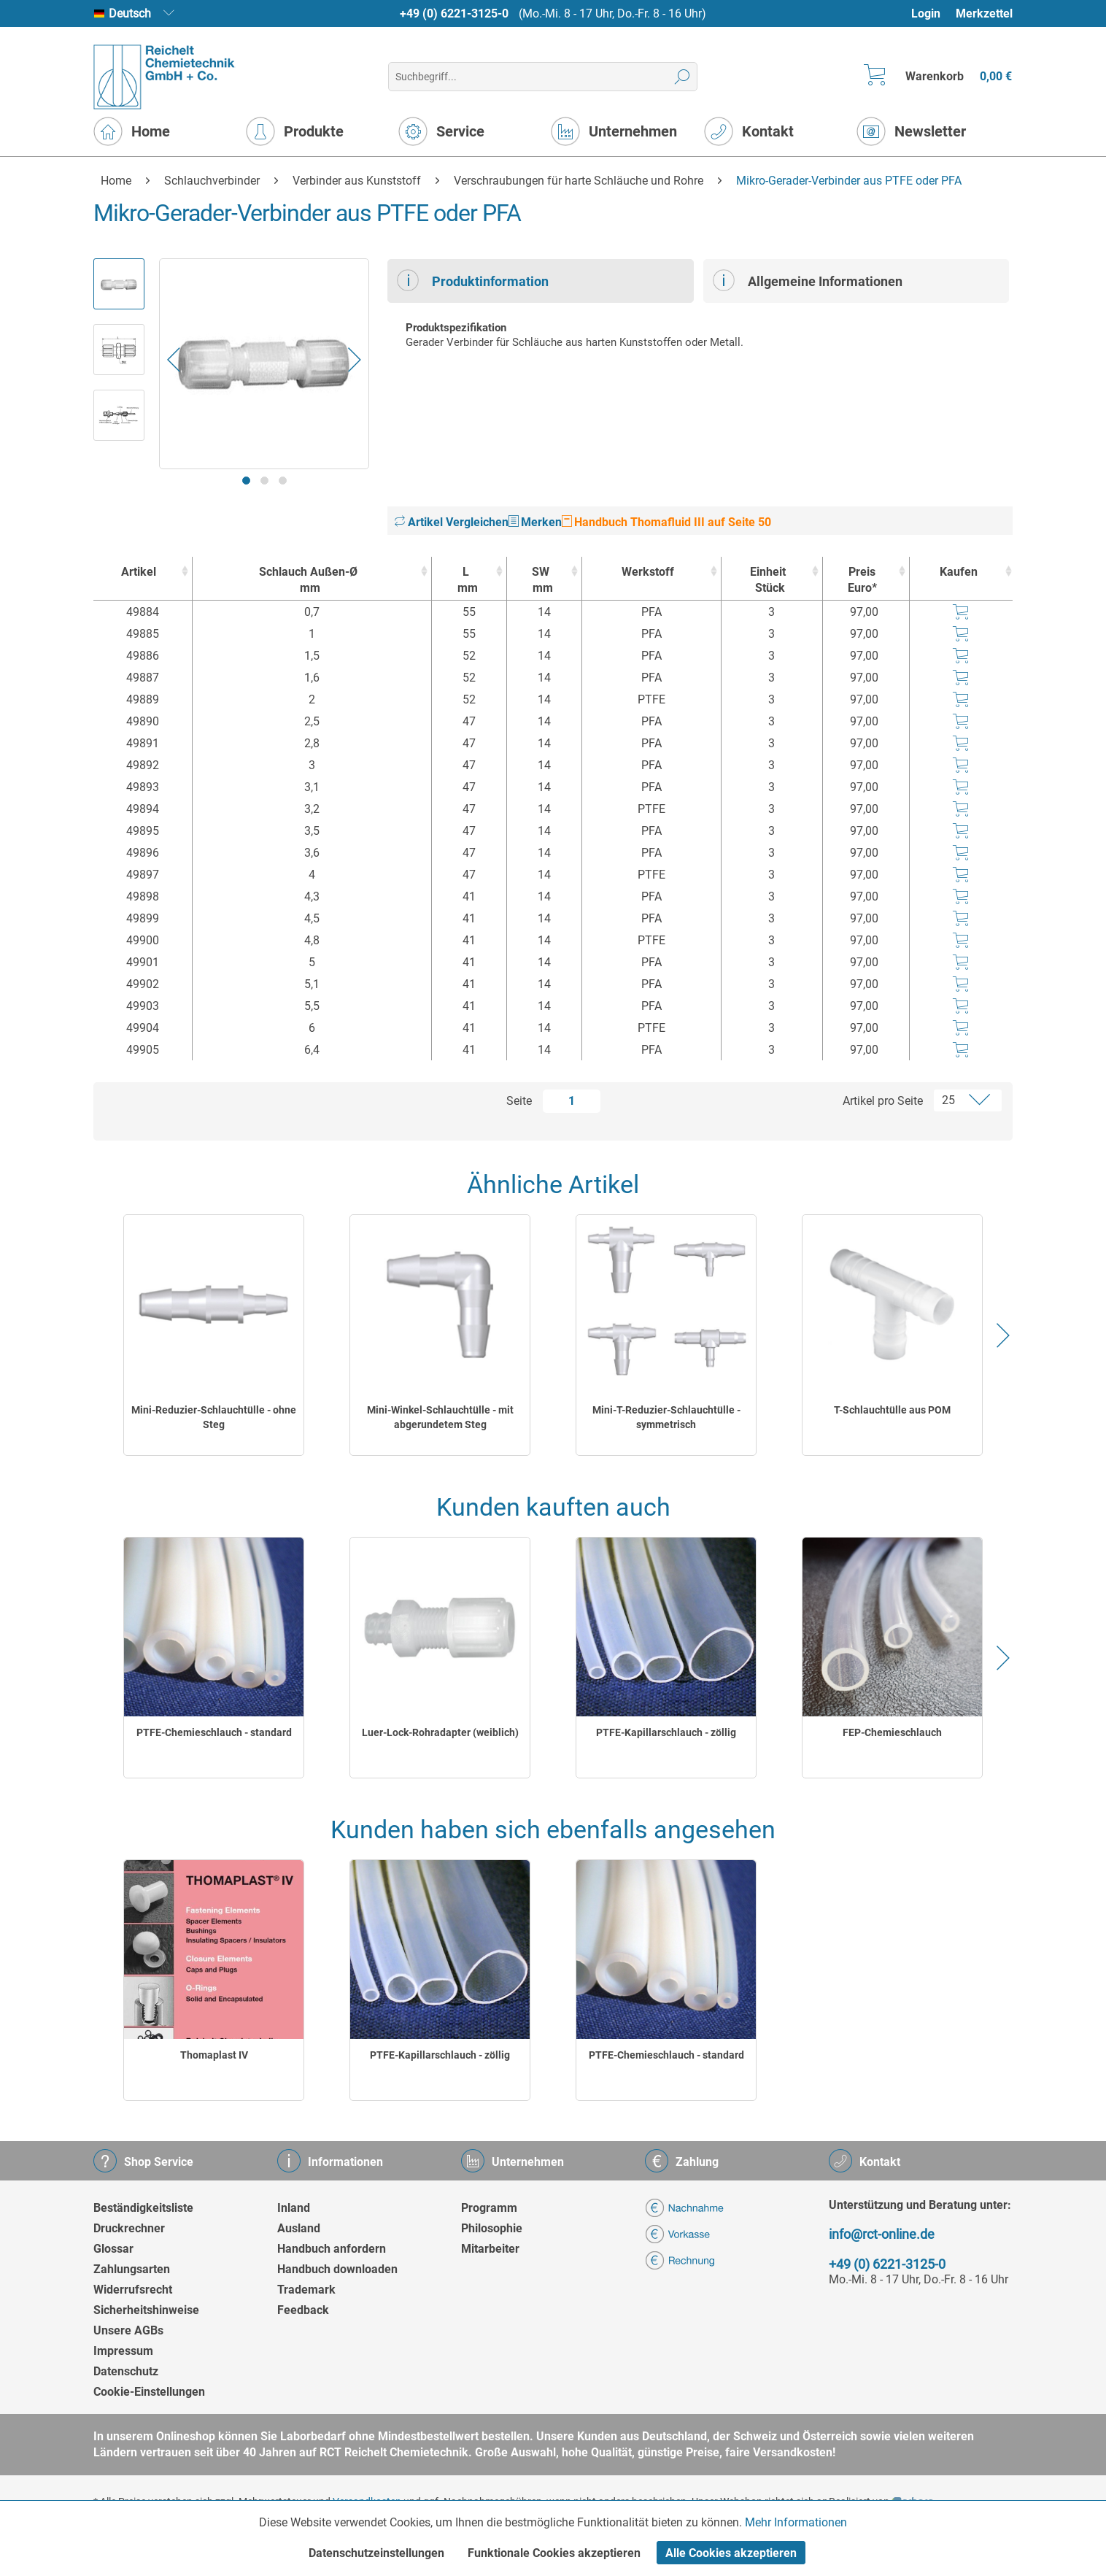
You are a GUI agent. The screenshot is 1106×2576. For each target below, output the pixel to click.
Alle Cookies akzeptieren (731, 2553)
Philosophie (491, 2228)
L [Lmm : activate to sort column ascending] (465, 580)
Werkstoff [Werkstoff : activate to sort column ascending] (648, 572)
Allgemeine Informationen (807, 280)
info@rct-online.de (882, 2234)
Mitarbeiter (490, 2249)
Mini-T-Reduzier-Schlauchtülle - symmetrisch (666, 1417)
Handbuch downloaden (337, 2269)
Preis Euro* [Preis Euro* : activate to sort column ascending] (862, 580)
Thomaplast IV (214, 2055)
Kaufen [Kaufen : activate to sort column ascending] (959, 572)
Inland (293, 2208)
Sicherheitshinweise (146, 2310)
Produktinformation (473, 280)
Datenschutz (125, 2371)
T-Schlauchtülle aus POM (892, 1410)
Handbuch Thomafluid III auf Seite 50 (666, 522)
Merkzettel (984, 13)
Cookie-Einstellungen (149, 2392)
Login (925, 13)
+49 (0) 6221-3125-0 (454, 13)
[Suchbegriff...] (542, 76)
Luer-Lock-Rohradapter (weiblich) (440, 1732)
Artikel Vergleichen (451, 522)
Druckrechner (129, 2228)
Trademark (306, 2290)
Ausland (298, 2228)
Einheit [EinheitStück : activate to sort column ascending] (768, 580)
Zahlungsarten (131, 2269)
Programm (489, 2208)
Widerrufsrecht (132, 2290)
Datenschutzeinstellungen (376, 2553)
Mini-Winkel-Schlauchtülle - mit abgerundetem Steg (440, 1417)
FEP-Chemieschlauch (892, 1732)
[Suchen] (682, 76)
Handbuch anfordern (331, 2249)
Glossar (113, 2249)
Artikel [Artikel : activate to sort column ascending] (138, 572)
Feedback (303, 2310)
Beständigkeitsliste (143, 2208)
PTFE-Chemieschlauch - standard (214, 1732)
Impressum (123, 2351)
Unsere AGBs (128, 2330)
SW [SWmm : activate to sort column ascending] (540, 580)
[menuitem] (932, 13)
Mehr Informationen (796, 2522)
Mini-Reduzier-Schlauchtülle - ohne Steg (213, 1417)
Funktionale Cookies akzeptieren (554, 2553)
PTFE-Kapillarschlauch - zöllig (666, 1732)
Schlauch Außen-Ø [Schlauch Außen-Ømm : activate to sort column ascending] (308, 580)
